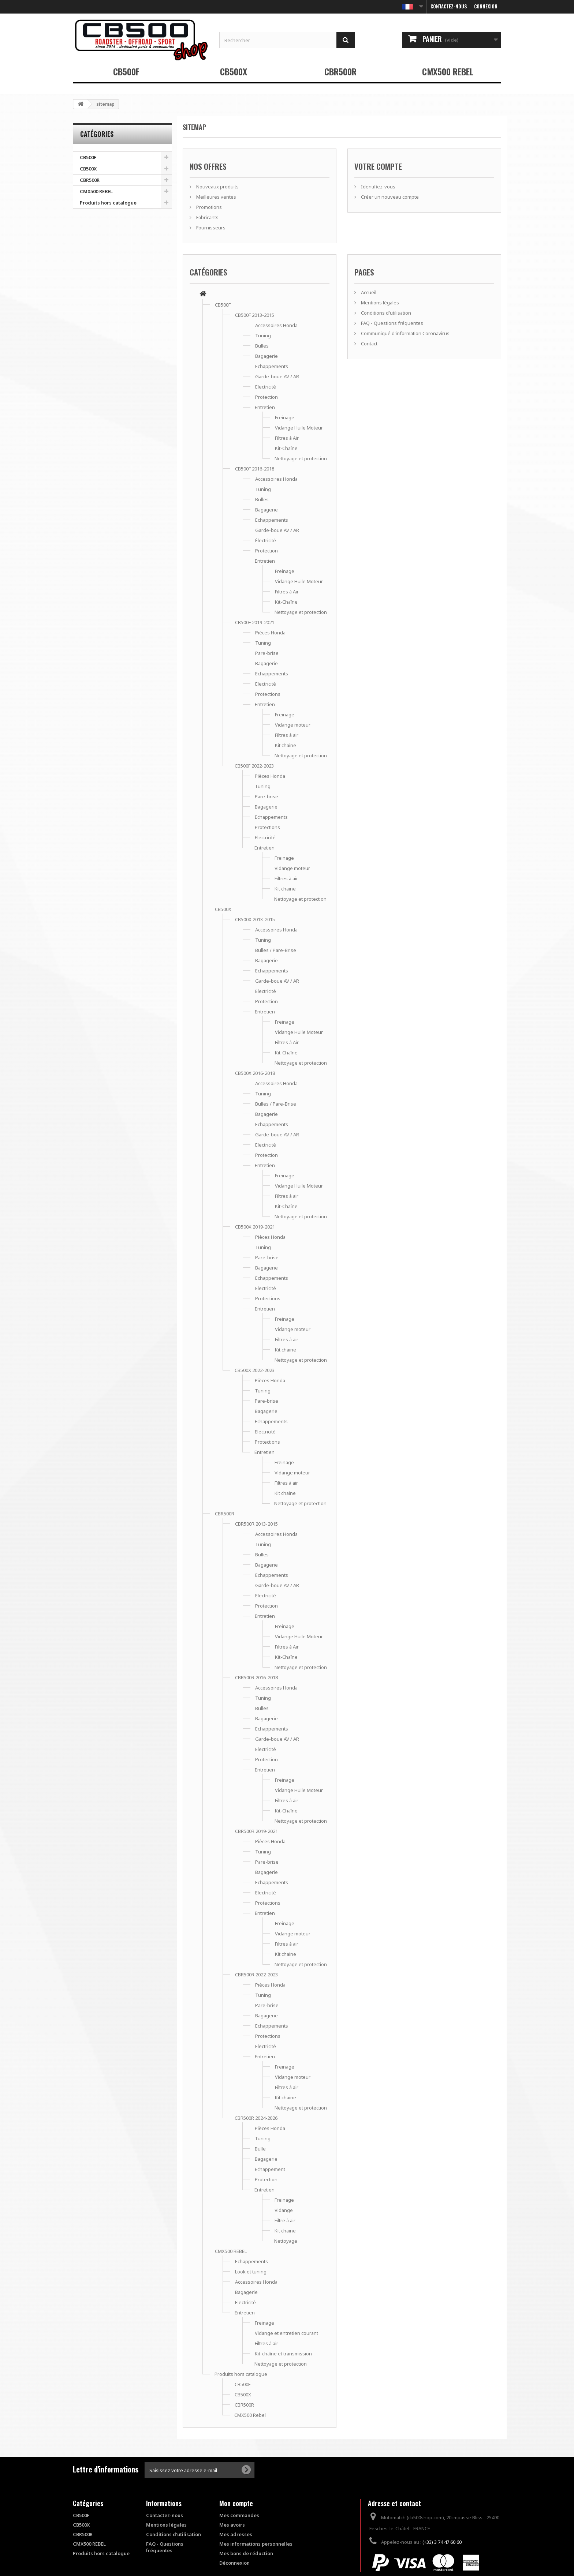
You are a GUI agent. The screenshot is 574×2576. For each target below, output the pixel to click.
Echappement (270, 2169)
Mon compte (236, 2503)
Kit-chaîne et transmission (283, 2353)
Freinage (284, 417)
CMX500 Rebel (250, 2415)
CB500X (233, 71)
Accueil (368, 292)
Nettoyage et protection (301, 458)
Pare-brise (267, 653)
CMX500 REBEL (447, 71)
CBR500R (340, 71)
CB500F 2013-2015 (254, 315)
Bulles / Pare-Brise (275, 950)
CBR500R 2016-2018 (256, 1677)
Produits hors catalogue (108, 202)
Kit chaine (285, 745)
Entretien (265, 407)
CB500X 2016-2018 (255, 1073)
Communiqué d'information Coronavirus (405, 333)
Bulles (262, 345)
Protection (266, 397)
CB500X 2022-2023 (255, 1370)
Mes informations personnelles (255, 2544)
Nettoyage (285, 2241)
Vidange (284, 2210)
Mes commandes (239, 2515)
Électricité (265, 540)
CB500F (126, 71)
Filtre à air (285, 2220)
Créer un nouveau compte (389, 197)
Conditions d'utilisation (385, 313)
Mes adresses (235, 2534)
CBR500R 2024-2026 (256, 2118)
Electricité (265, 386)
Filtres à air (286, 735)
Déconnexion (234, 2563)
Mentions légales (379, 302)
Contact (368, 343)
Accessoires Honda (276, 325)
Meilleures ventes (215, 197)
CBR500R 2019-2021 (256, 1831)
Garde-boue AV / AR (277, 376)
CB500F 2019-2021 (254, 622)
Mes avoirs (232, 2524)
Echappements (271, 366)
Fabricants (207, 217)
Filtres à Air (287, 438)
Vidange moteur (292, 724)
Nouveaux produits (217, 186)
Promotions (208, 207)
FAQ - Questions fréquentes (391, 323)
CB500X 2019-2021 (255, 1226)
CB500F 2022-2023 (254, 765)
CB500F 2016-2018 (254, 468)
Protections (267, 694)
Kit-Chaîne (286, 448)
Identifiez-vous (377, 186)
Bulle (260, 2148)
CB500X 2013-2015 (255, 919)
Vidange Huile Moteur (299, 427)
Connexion (485, 6)
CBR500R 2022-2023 (256, 1974)
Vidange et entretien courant (286, 2333)
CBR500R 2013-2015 (256, 1524)
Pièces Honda (270, 632)
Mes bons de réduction (246, 2553)
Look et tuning (250, 2271)
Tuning (263, 335)
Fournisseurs (210, 227)
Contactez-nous (448, 6)
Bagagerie (266, 356)
